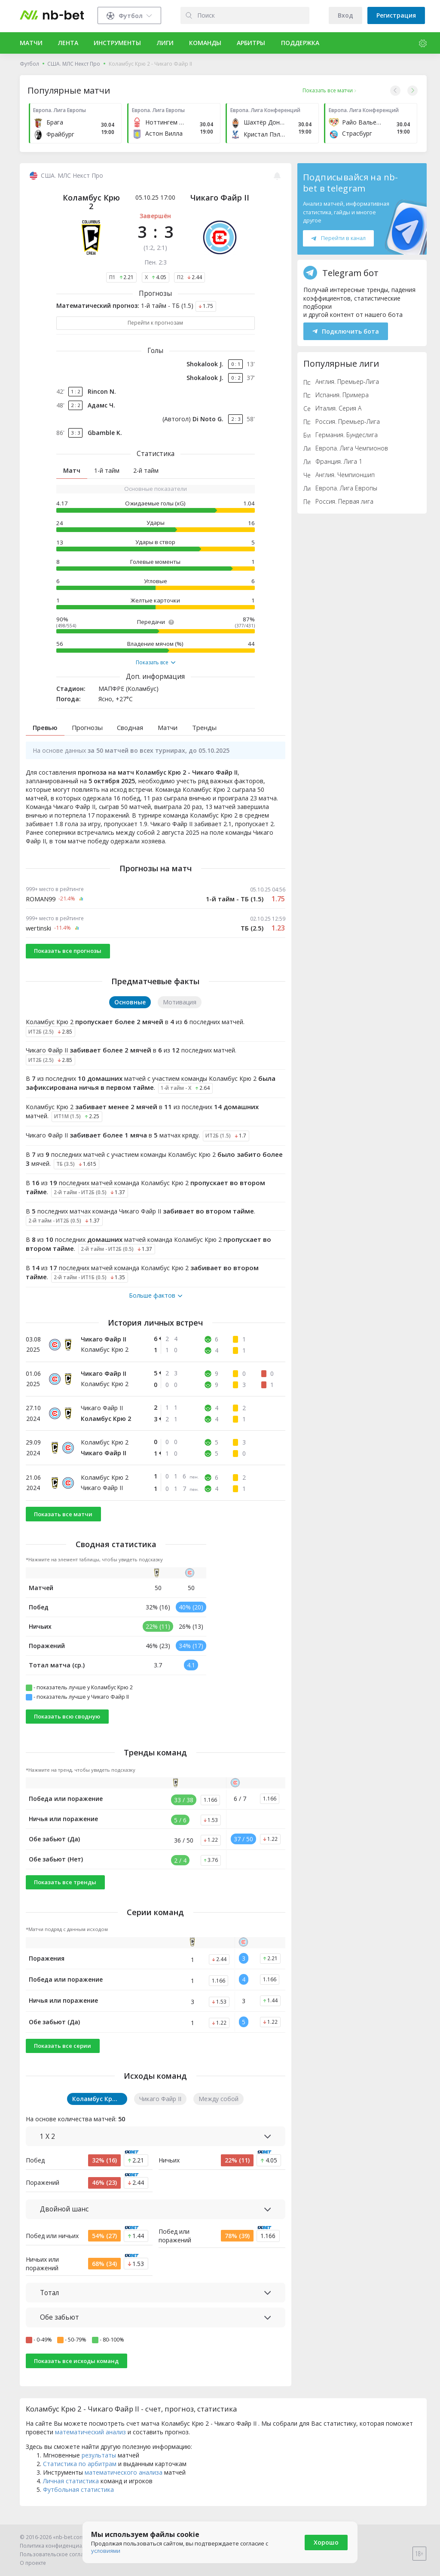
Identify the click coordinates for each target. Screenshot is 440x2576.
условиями (105, 2551)
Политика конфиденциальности (61, 2545)
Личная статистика (71, 2491)
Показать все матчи (63, 1524)
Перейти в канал (338, 238)
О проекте (33, 2563)
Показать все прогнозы (67, 961)
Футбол (29, 63)
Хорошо (326, 2542)
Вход (345, 15)
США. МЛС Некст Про (73, 63)
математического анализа (123, 2483)
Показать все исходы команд (76, 2371)
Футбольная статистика (78, 2500)
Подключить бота (345, 331)
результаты (99, 2465)
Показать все (155, 662)
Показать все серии (62, 2056)
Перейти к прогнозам (155, 322)
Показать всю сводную (67, 1727)
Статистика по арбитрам (79, 2474)
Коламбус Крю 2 (91, 201)
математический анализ (90, 2442)
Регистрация (396, 15)
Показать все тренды (65, 1892)
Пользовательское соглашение (60, 2554)
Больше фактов (155, 1306)
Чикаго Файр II (219, 197)
